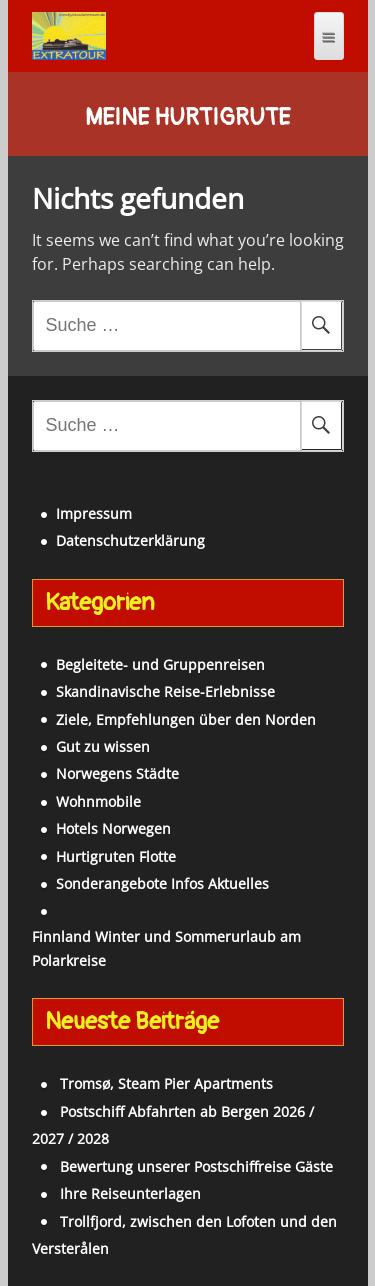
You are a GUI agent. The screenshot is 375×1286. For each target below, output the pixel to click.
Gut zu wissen (103, 746)
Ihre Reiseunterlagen (130, 1193)
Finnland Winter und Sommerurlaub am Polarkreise (166, 948)
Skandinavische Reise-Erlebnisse (165, 691)
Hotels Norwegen (113, 828)
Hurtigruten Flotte (116, 856)
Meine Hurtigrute (187, 118)
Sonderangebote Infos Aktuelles (162, 883)
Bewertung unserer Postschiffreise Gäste (196, 1166)
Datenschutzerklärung (130, 540)
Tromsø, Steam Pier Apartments (166, 1083)
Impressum (94, 513)
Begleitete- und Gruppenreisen (160, 664)
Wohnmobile (98, 801)
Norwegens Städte (117, 773)
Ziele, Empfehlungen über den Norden (186, 719)
